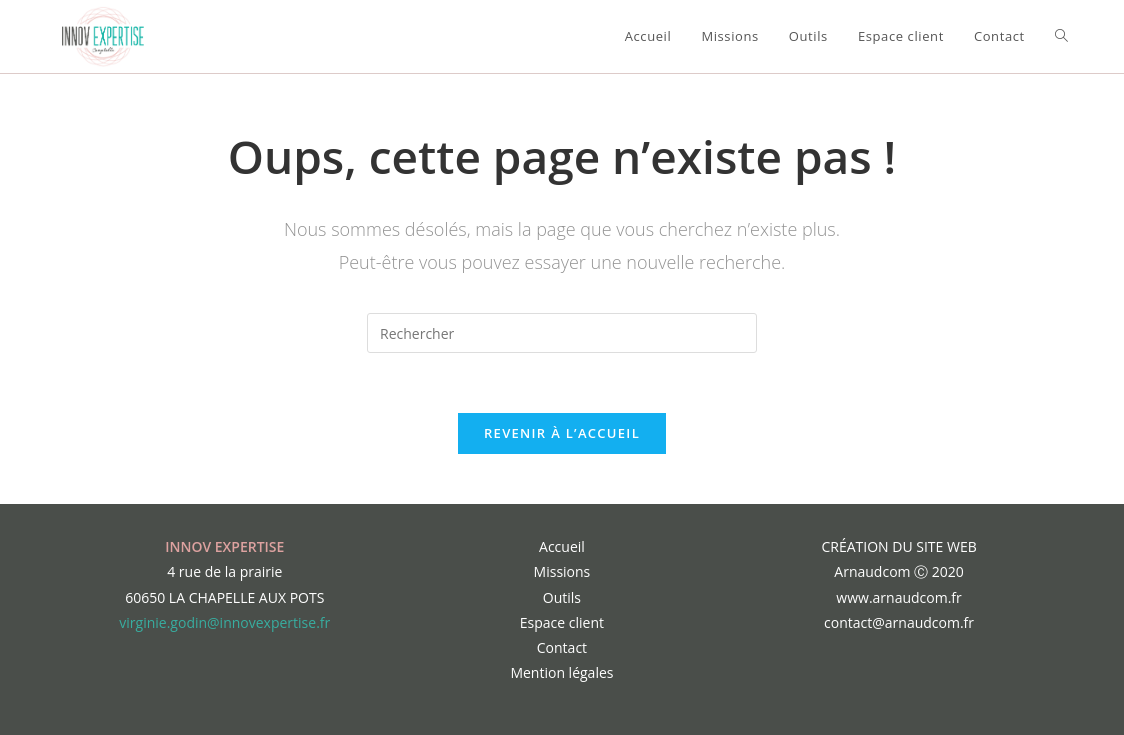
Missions (562, 571)
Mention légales (561, 672)
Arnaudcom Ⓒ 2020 (898, 571)
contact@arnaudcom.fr (899, 622)
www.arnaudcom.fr (898, 597)
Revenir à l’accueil (562, 433)
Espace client (562, 622)
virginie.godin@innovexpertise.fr (224, 622)
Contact (562, 647)
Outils (562, 597)
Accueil (562, 546)
